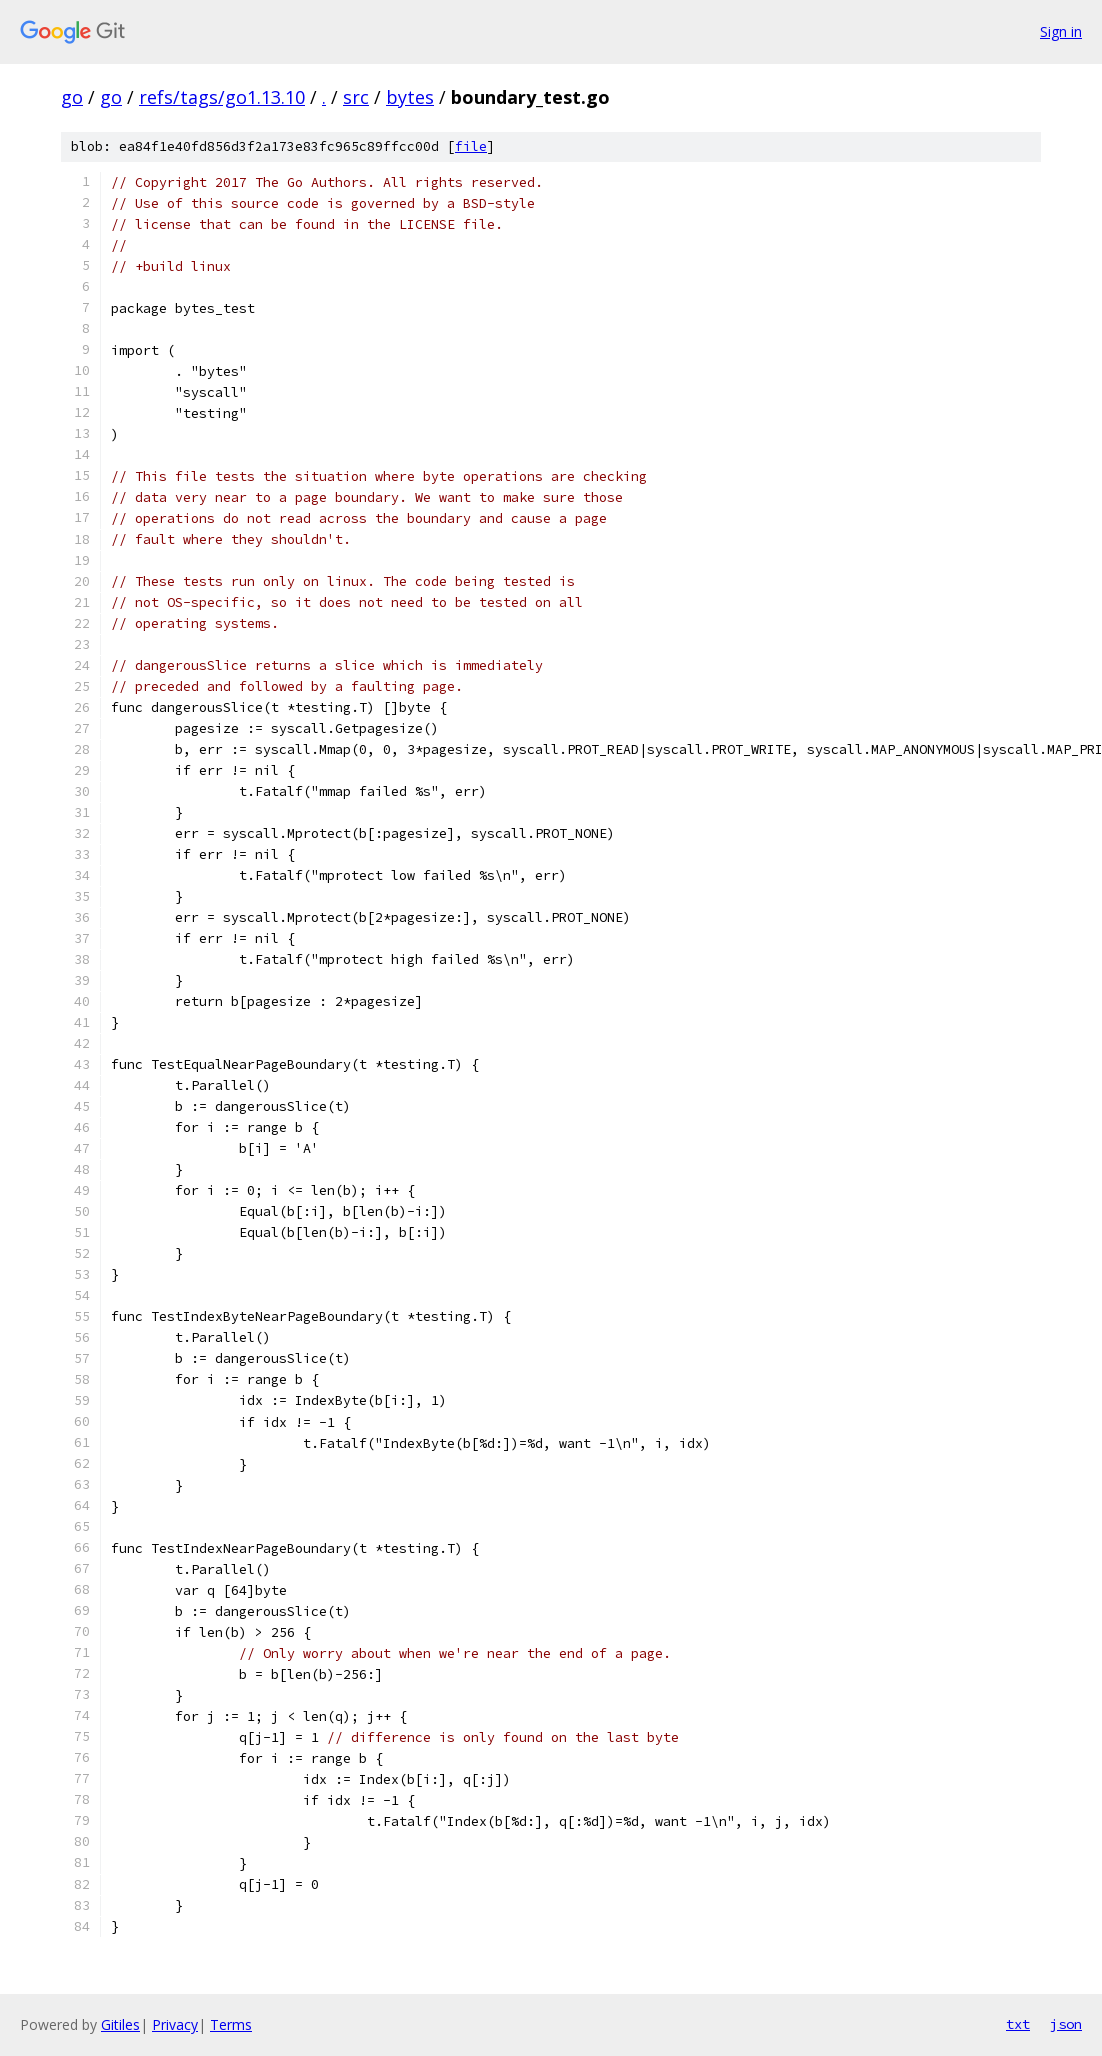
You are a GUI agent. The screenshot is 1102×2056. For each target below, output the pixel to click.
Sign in (1061, 31)
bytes (410, 97)
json (1066, 2024)
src (356, 97)
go (72, 97)
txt (1018, 2024)
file (471, 146)
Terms (231, 2024)
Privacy (175, 2024)
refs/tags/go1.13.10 (222, 97)
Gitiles (120, 2024)
